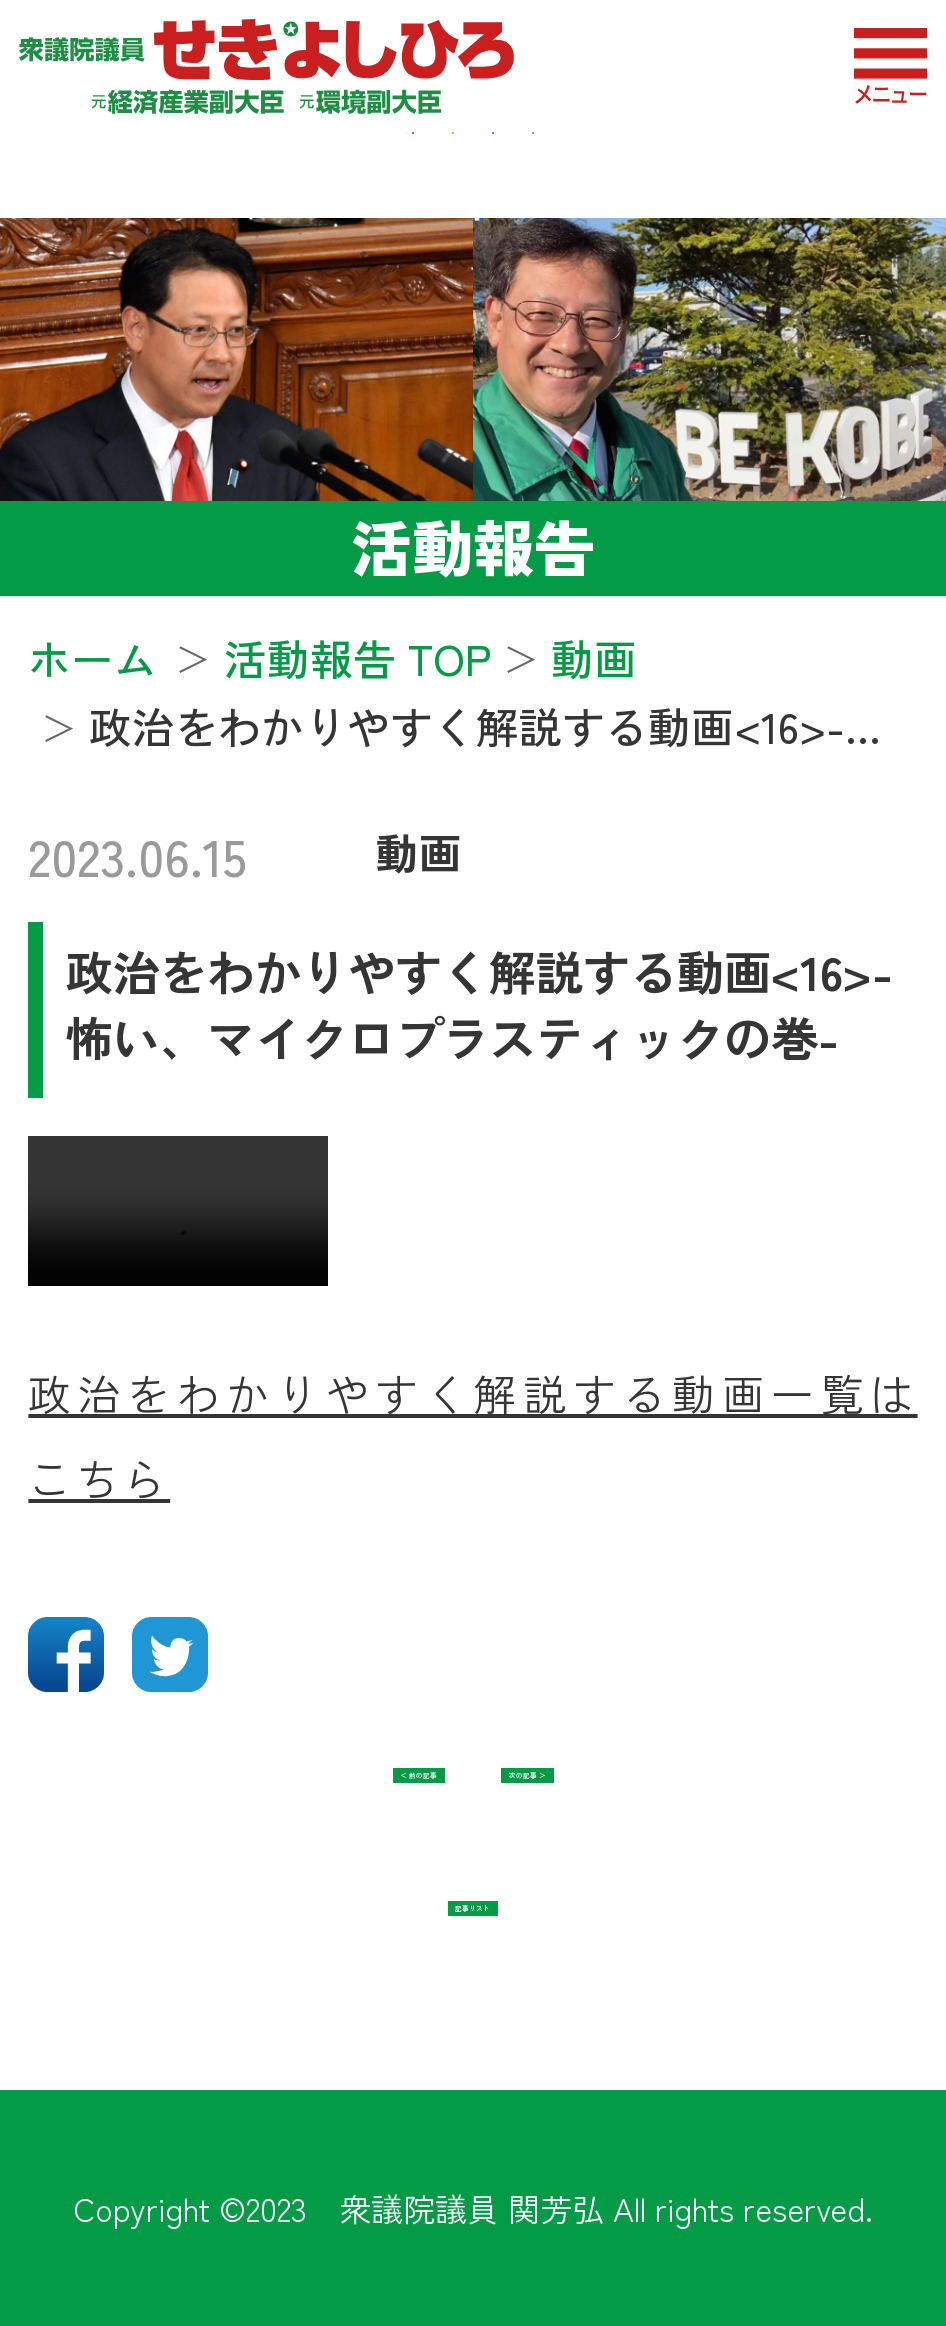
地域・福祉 (387, 161)
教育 (789, 161)
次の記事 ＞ (662, 1812)
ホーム (92, 657)
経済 (157, 161)
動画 (419, 851)
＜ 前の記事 (283, 1812)
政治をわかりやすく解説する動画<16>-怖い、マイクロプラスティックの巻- (479, 1003)
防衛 (616, 161)
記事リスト (472, 1945)
